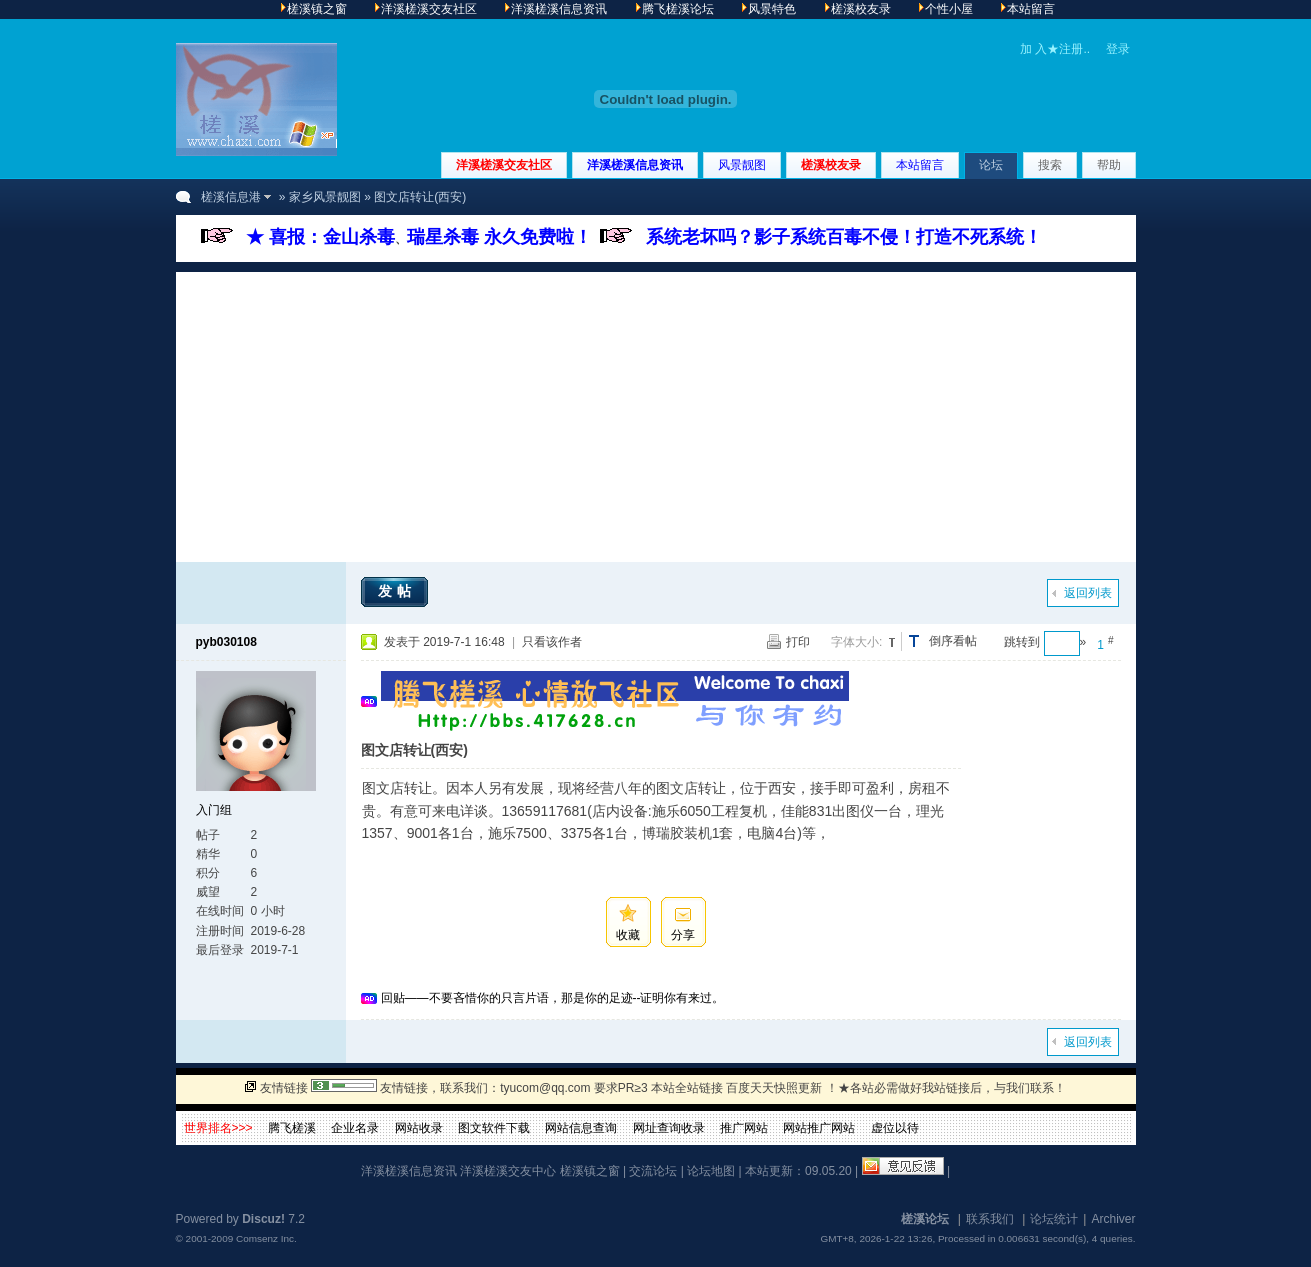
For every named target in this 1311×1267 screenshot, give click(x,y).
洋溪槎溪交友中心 (508, 1171)
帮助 (1109, 165)
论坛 (991, 165)
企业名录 (355, 1128)
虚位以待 (895, 1128)
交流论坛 (653, 1171)
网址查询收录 (669, 1128)
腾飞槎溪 (292, 1128)
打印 (798, 642)
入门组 (214, 810)
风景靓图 (742, 165)
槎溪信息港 (231, 197)
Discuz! (263, 1219)
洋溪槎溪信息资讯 (635, 165)
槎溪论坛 (925, 1219)
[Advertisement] (656, 412)
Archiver (1113, 1219)
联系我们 (990, 1219)
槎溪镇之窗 (590, 1171)
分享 (683, 935)
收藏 (628, 935)
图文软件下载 (494, 1128)
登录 (1118, 49)
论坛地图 (711, 1171)
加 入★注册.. (1055, 49)
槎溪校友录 (831, 165)
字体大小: (856, 642)
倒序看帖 (953, 641)
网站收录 (419, 1128)
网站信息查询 (581, 1128)
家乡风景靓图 (325, 197)
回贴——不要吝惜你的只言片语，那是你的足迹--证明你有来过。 (553, 998)
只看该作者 (552, 642)
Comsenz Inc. (266, 1238)
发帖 (397, 591)
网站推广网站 (819, 1128)
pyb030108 (226, 642)
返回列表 (1088, 593)
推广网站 (744, 1128)
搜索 (1050, 165)
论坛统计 (1054, 1219)
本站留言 (920, 165)
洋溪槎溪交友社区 (504, 165)
